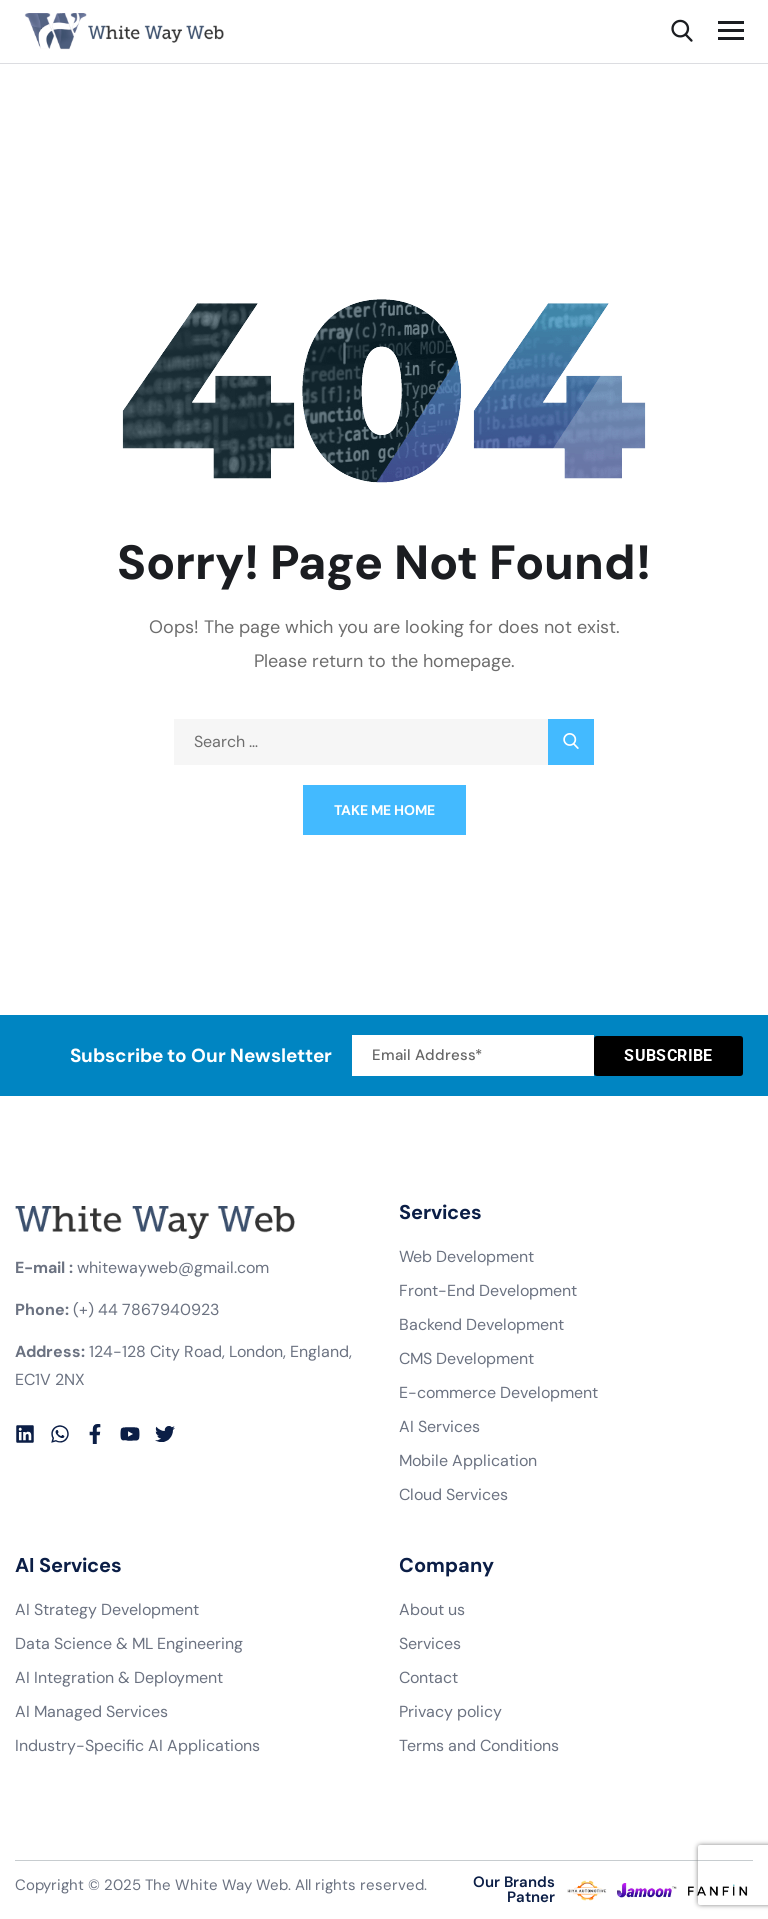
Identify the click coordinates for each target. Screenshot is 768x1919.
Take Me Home (384, 810)
